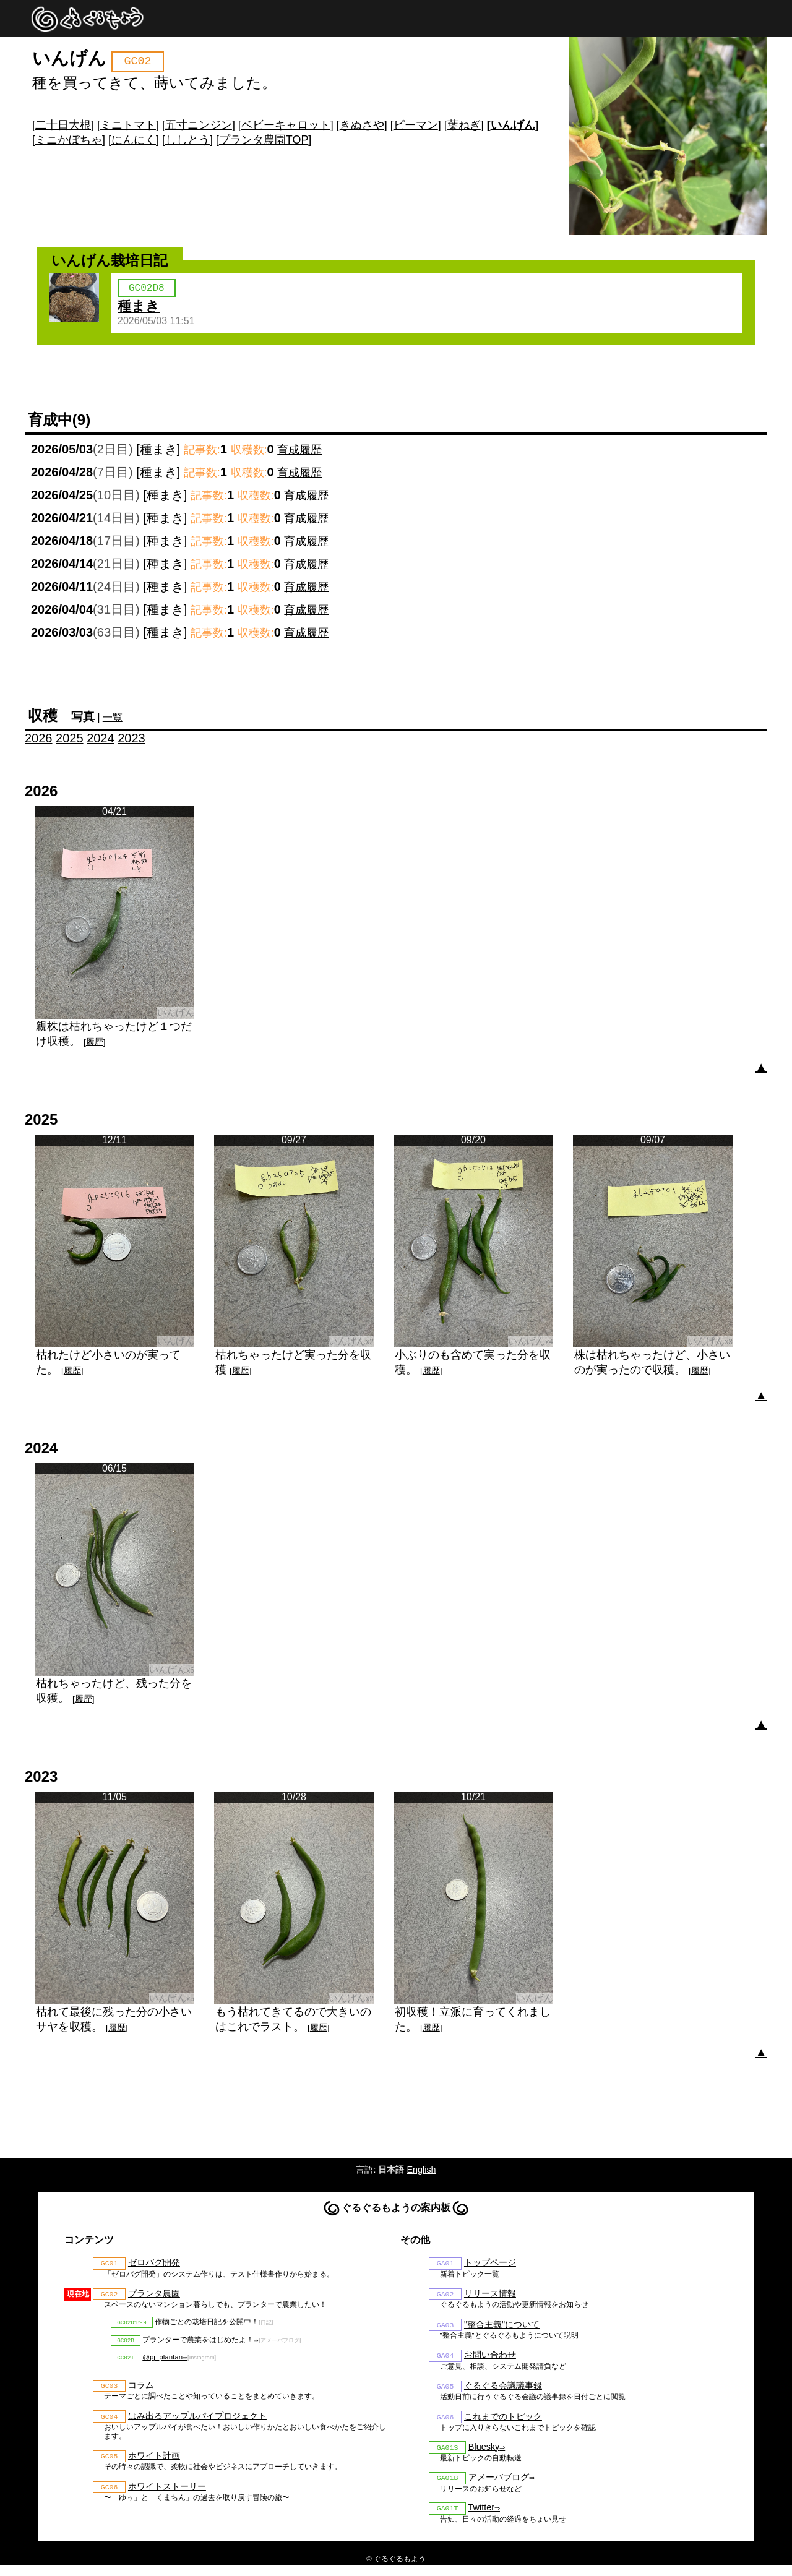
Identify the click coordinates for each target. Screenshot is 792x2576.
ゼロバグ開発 (154, 2266)
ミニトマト (128, 125)
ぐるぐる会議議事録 (503, 2392)
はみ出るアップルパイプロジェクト (197, 2424)
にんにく (133, 140)
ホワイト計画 (154, 2465)
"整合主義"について (502, 2329)
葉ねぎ (464, 125)
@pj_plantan (162, 2364)
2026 (39, 740)
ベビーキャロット (285, 125)
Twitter (481, 2518)
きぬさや (362, 125)
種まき (139, 308)
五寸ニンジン (198, 125)
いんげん (513, 125)
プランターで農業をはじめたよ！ (198, 2345)
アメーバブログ (498, 2486)
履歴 (94, 1044)
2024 (100, 740)
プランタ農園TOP (264, 140)
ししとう (187, 140)
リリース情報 (490, 2298)
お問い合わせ (490, 2361)
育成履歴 (299, 452)
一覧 (113, 720)
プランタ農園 (154, 2298)
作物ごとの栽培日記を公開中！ (207, 2326)
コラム (141, 2393)
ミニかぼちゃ (68, 140)
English (421, 2172)
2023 (131, 740)
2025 (70, 740)
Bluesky (483, 2455)
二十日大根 (63, 125)
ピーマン (416, 125)
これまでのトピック (503, 2424)
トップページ (490, 2266)
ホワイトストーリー (167, 2496)
